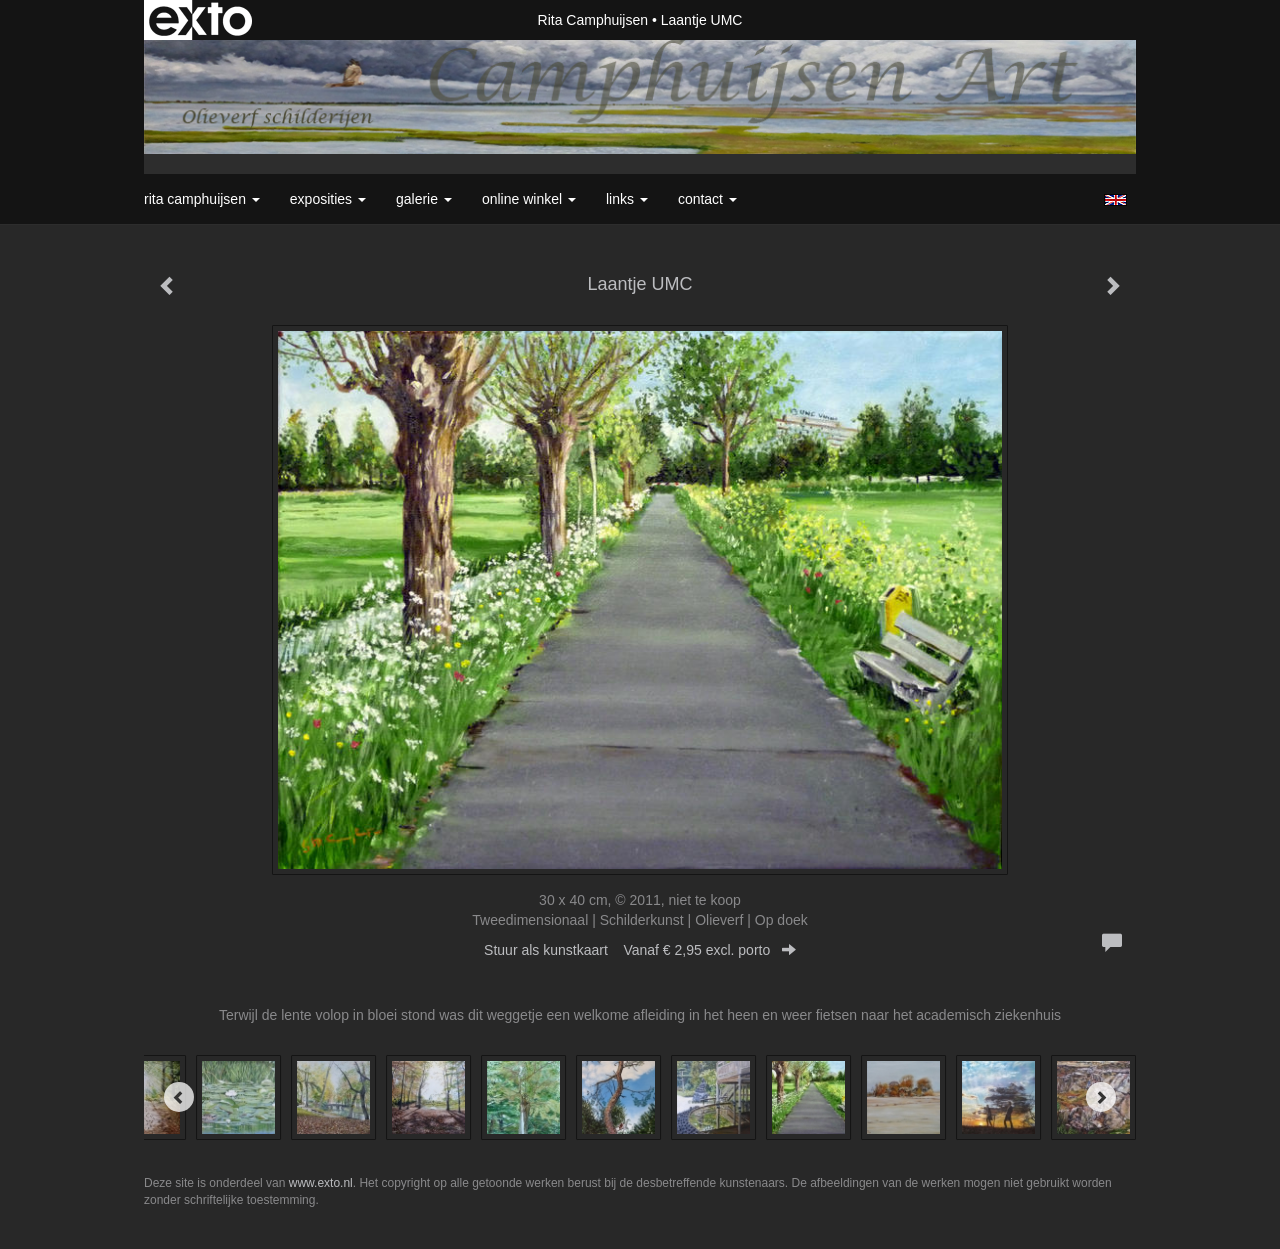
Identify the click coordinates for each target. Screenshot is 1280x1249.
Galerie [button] (424, 199)
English (1115, 200)
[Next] (1101, 1097)
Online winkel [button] (529, 199)
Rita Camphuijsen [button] (202, 199)
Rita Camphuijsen (593, 20)
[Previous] (179, 1097)
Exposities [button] (328, 199)
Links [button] (627, 199)
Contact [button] (707, 199)
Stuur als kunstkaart (640, 950)
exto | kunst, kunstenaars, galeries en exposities (200, 20)
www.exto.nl (321, 1183)
